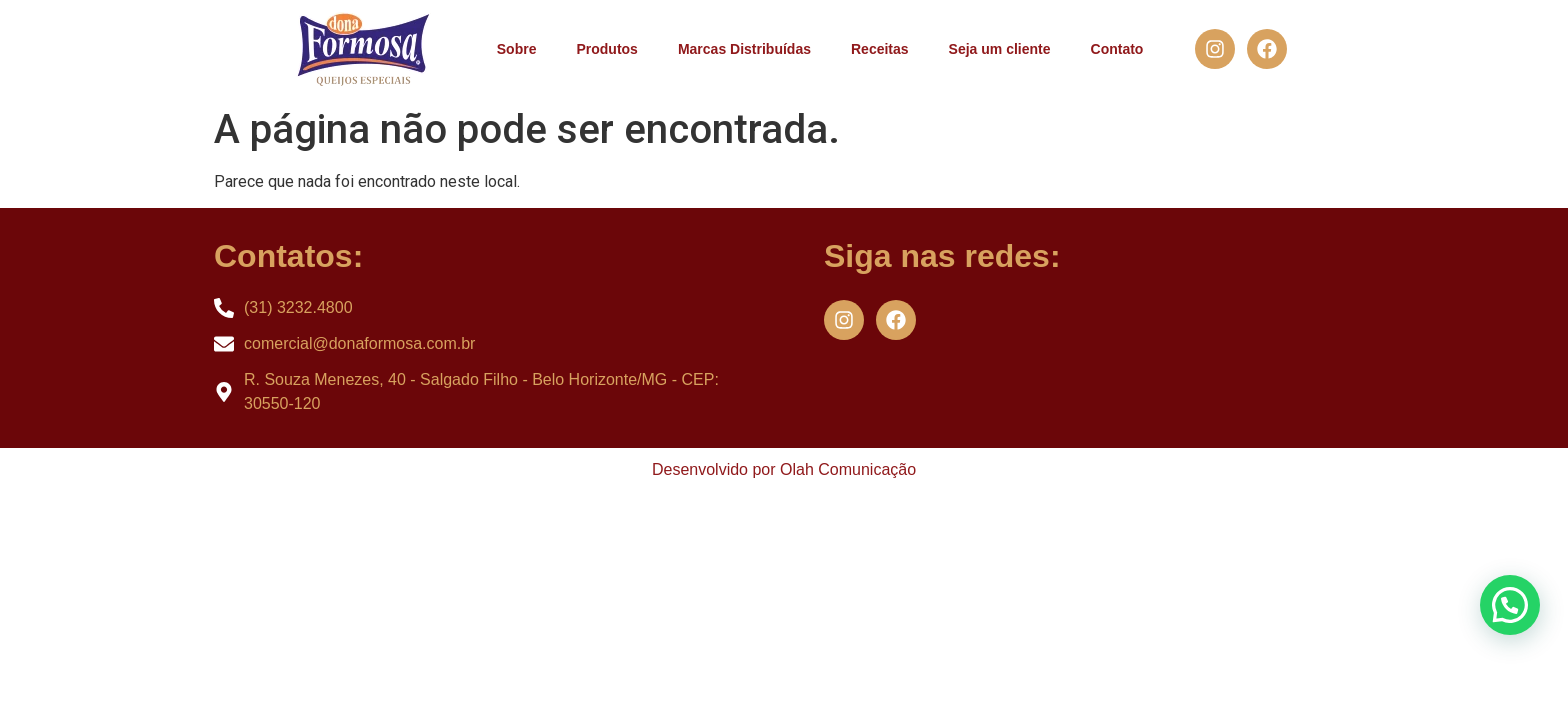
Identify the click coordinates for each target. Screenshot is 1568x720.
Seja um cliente (1000, 49)
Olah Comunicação (848, 469)
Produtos (606, 49)
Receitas (880, 49)
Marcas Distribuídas (744, 49)
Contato (1117, 49)
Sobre (517, 49)
